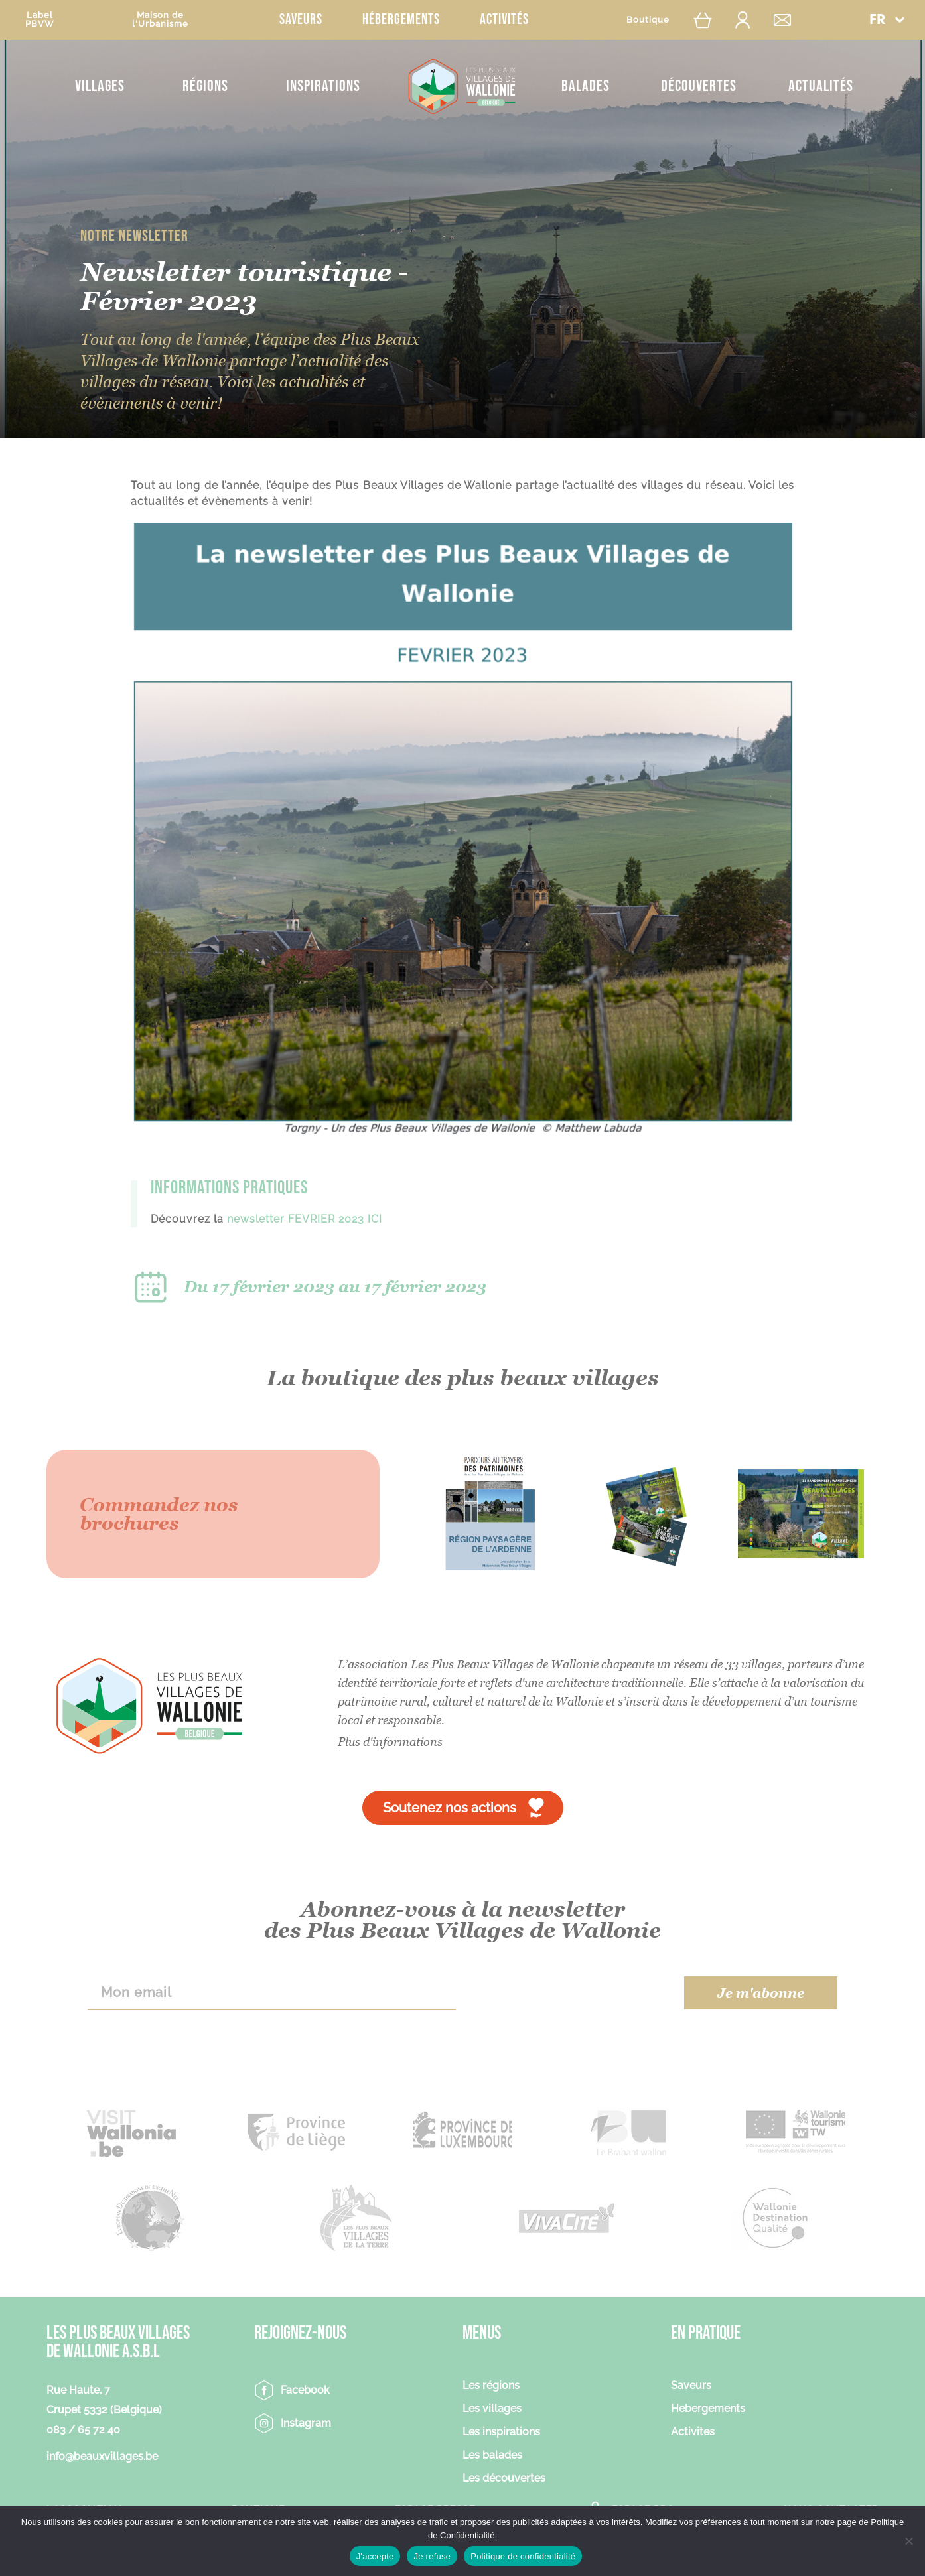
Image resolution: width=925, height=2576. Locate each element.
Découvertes (699, 86)
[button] (886, 19)
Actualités (820, 86)
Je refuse (432, 2556)
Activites (693, 2432)
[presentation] (569, 1992)
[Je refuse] (908, 2540)
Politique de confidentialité (522, 2556)
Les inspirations (501, 2432)
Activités (504, 19)
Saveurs (300, 19)
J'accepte (375, 2556)
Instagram (306, 2423)
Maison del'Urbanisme (160, 19)
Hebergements (708, 2409)
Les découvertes (503, 2478)
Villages (100, 86)
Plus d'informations (390, 1742)
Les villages (492, 2409)
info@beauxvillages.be (102, 2456)
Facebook (305, 2390)
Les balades (492, 2455)
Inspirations (323, 86)
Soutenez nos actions (449, 1808)
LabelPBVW (39, 19)
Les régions (491, 2386)
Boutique (648, 20)
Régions (205, 86)
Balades (585, 86)
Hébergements (401, 19)
